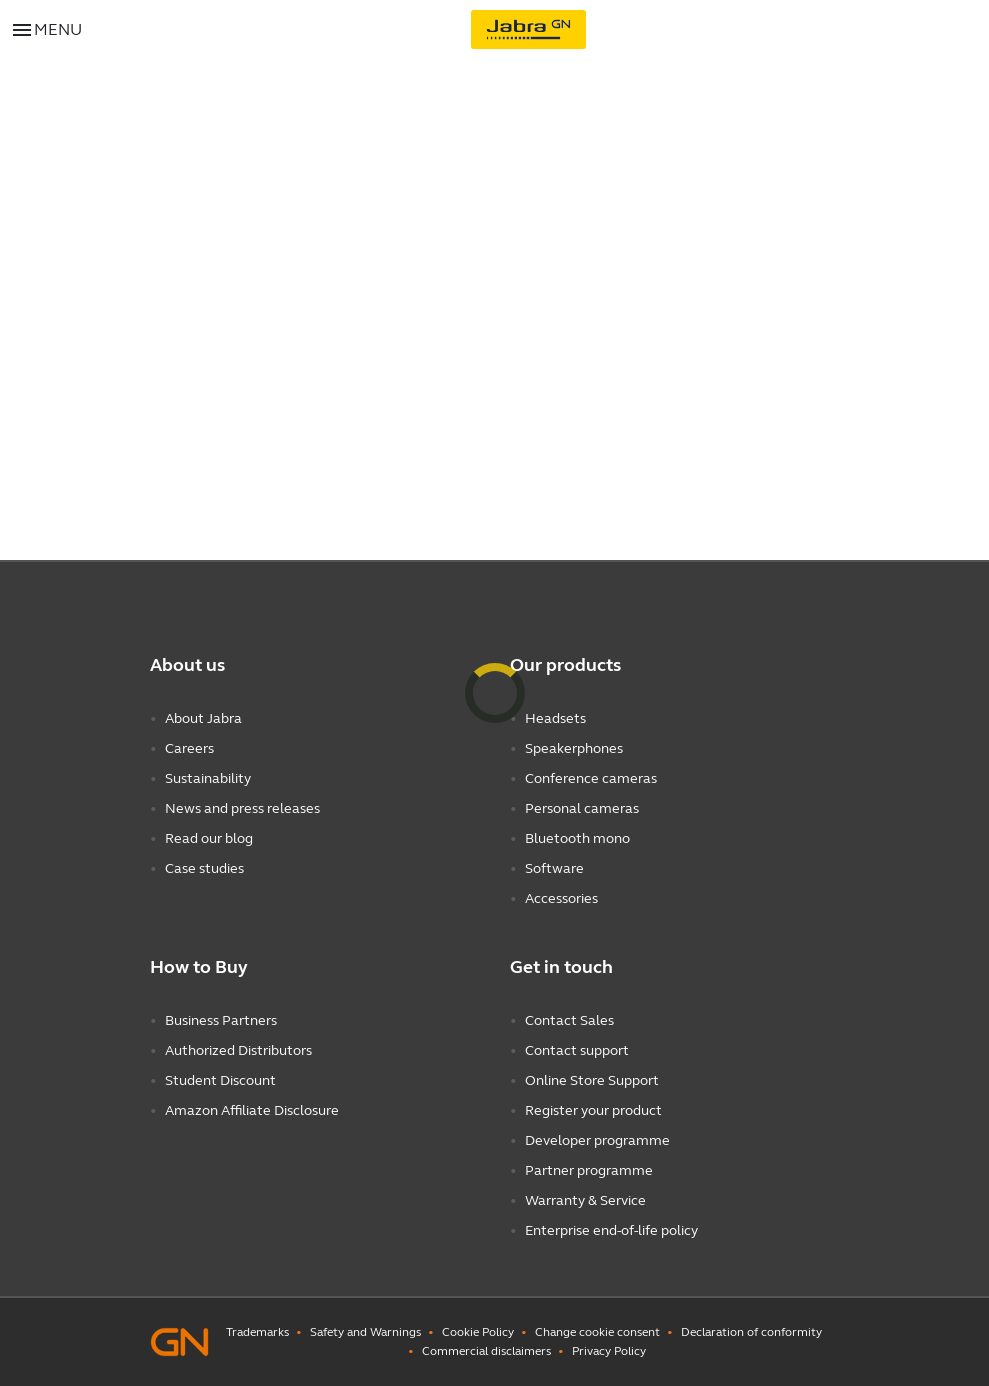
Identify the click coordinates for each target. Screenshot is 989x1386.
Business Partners (221, 1020)
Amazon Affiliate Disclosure (252, 1110)
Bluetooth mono (577, 838)
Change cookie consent (597, 1332)
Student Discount (220, 1080)
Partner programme (589, 1170)
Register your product (593, 1110)
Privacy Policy (609, 1351)
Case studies (204, 868)
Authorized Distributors (238, 1050)
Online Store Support (592, 1080)
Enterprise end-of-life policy (611, 1230)
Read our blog (209, 838)
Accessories (561, 898)
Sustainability (208, 778)
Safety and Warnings (365, 1332)
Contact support (577, 1050)
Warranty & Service (585, 1200)
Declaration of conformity (751, 1332)
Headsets (555, 718)
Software (554, 868)
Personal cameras (582, 808)
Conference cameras (591, 778)
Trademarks (257, 1332)
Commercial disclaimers (486, 1351)
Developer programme (597, 1140)
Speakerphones (574, 748)
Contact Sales (569, 1020)
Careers (189, 748)
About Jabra (203, 718)
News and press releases (242, 808)
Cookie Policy (478, 1332)
